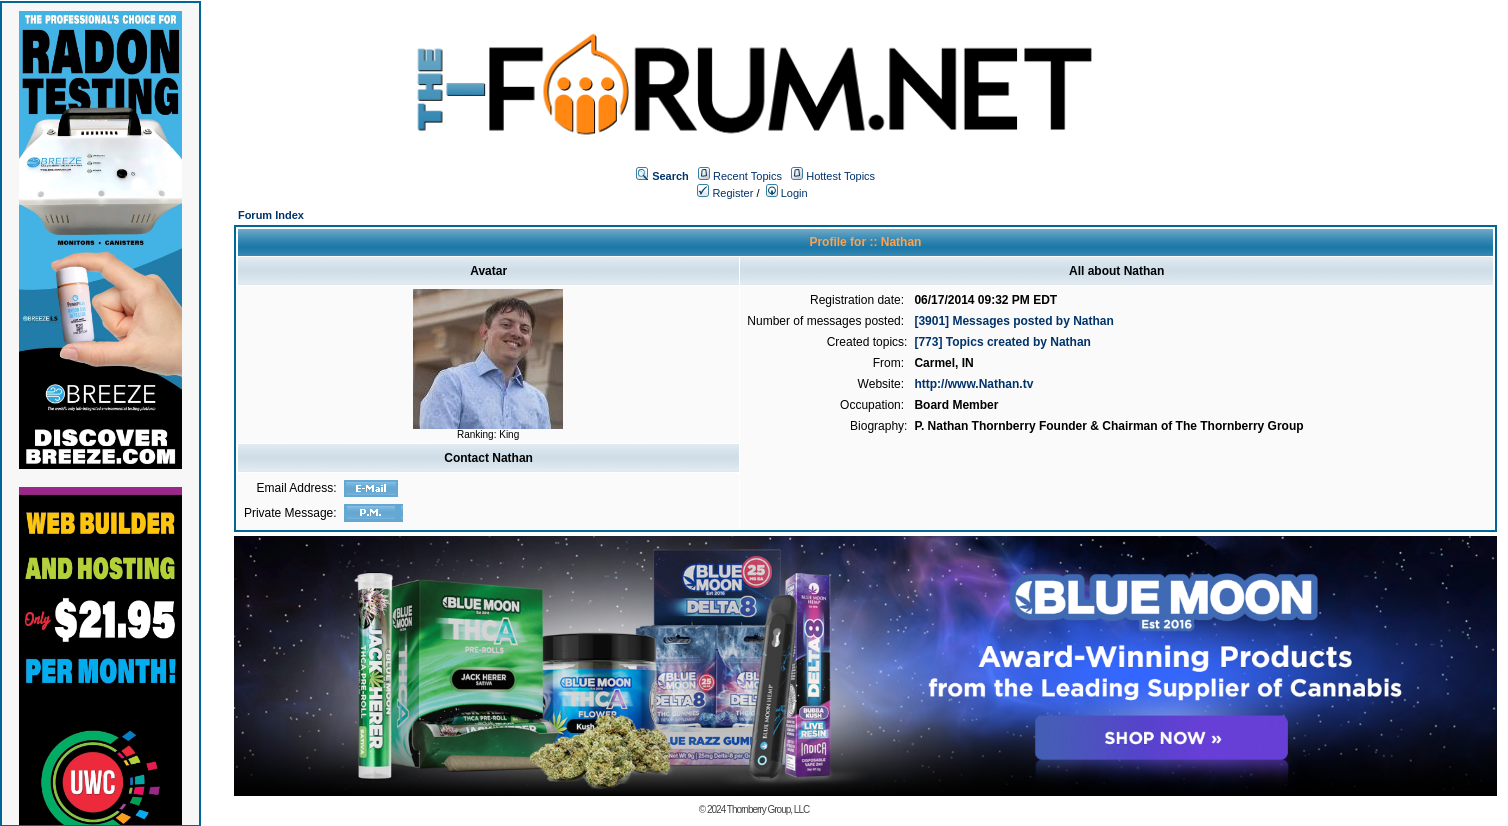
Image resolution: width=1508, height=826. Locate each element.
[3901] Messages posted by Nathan (1013, 321)
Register (725, 193)
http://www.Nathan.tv (973, 384)
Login (787, 193)
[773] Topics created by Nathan (1002, 342)
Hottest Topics (840, 176)
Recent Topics (747, 176)
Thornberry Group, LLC (768, 809)
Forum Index (271, 215)
